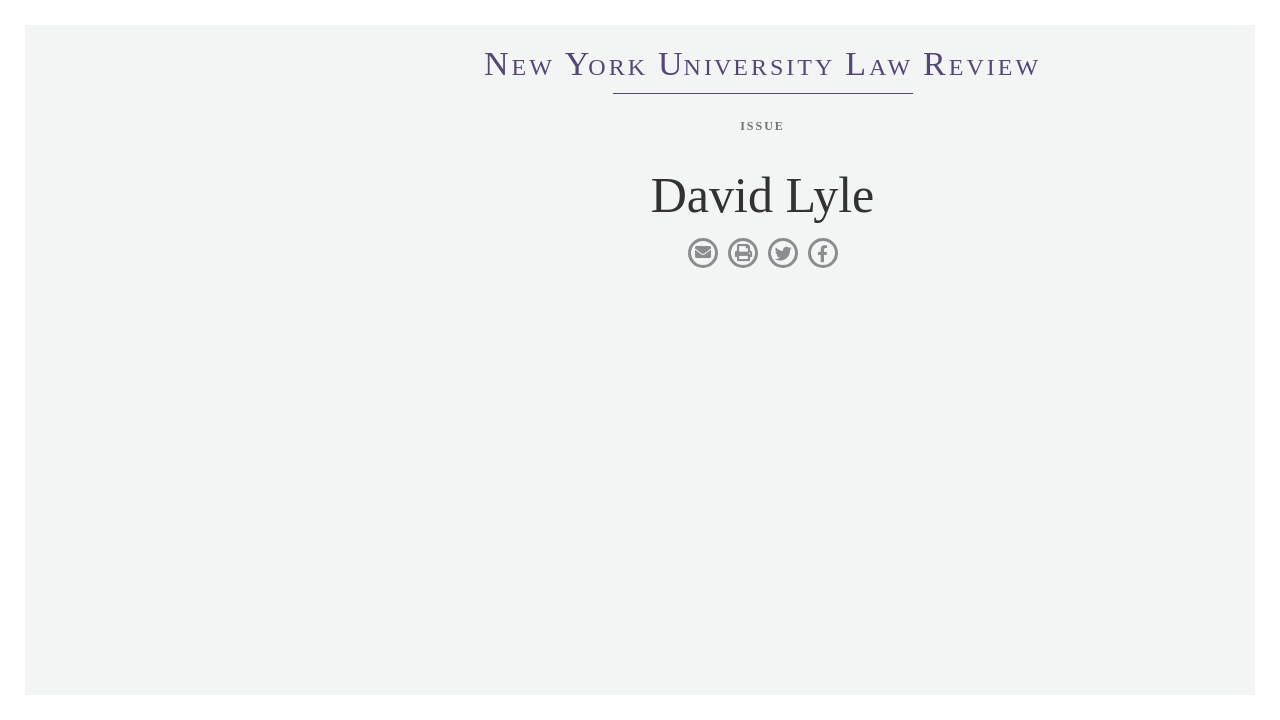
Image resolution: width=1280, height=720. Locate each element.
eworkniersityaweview (762, 67)
